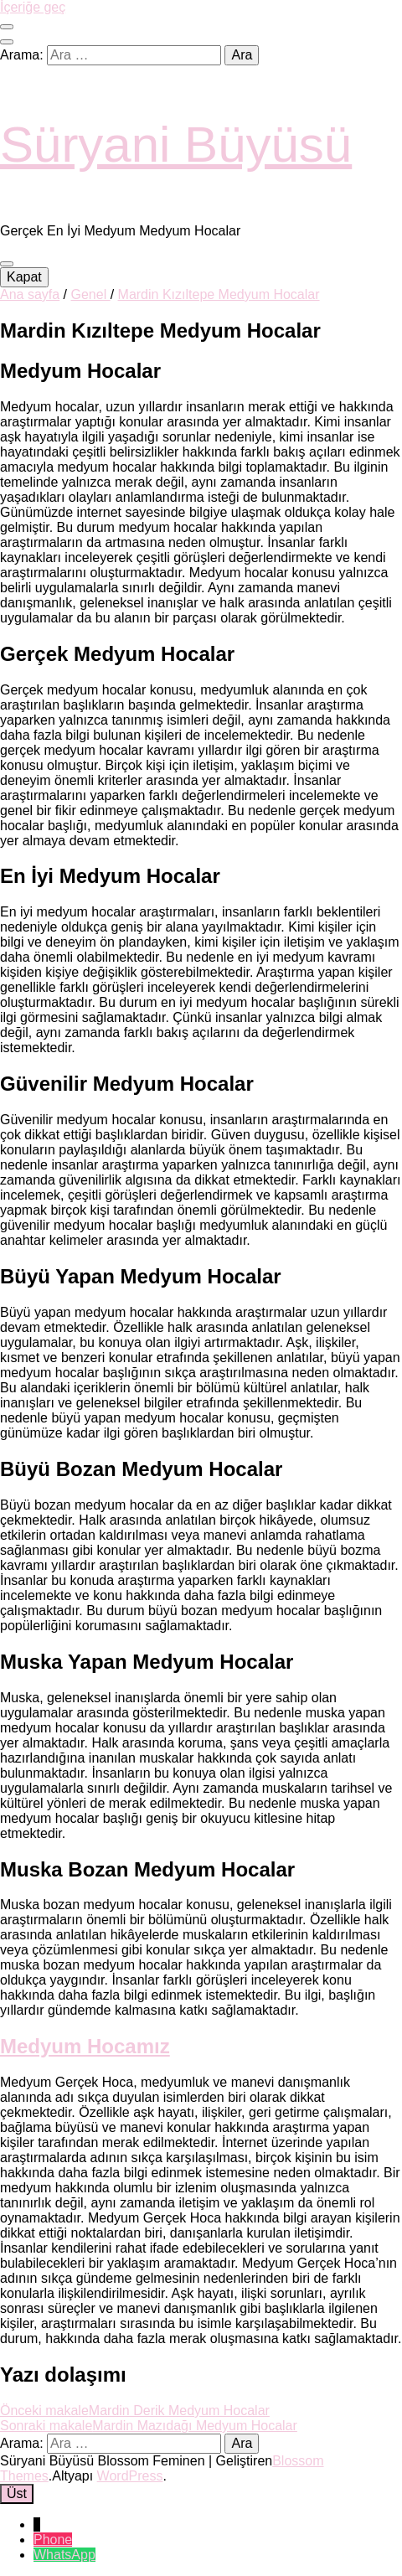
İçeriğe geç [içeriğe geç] (32, 7)
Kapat (24, 277)
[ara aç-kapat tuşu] (6, 41)
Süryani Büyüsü (176, 144)
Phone (53, 2539)
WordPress (130, 2476)
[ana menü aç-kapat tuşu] (6, 263)
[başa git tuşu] (17, 2494)
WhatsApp (64, 2555)
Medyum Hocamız (85, 2046)
